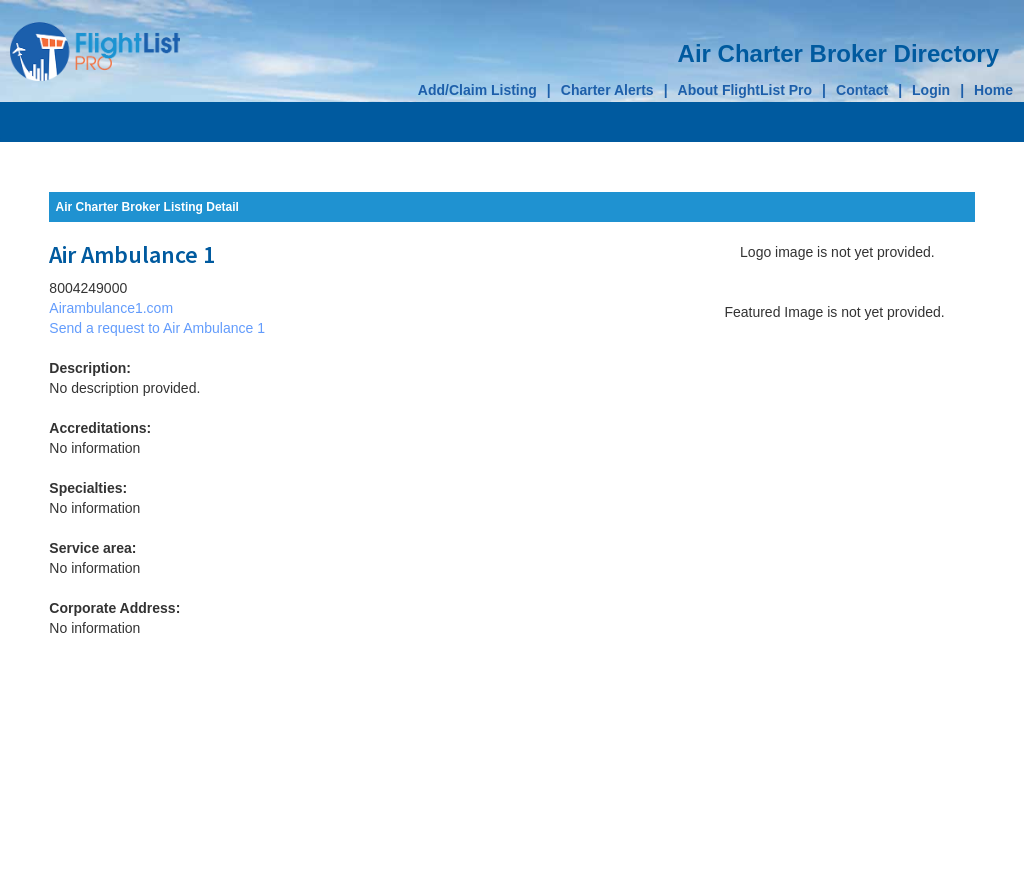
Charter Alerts (607, 90)
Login (931, 90)
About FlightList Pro (745, 90)
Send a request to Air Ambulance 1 (157, 328)
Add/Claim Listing (477, 90)
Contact (862, 90)
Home (993, 90)
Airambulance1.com (111, 308)
